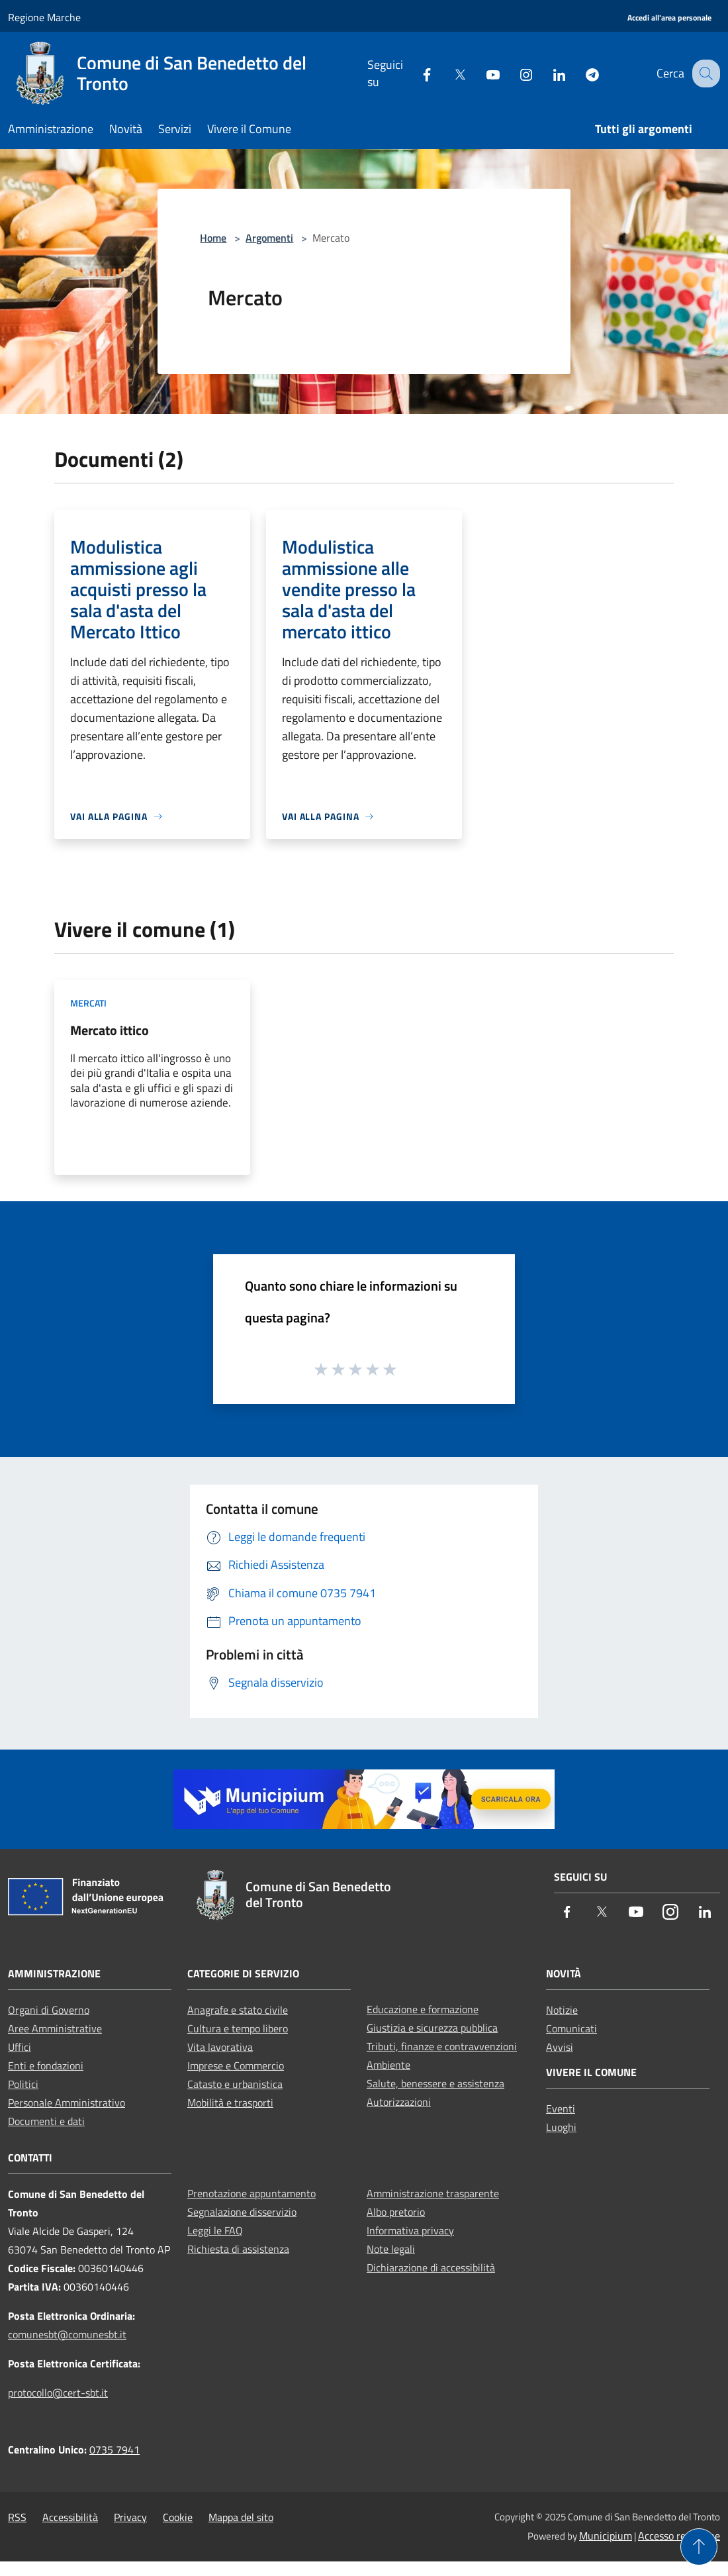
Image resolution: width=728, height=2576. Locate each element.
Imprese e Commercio (235, 2065)
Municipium (605, 2536)
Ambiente (388, 2065)
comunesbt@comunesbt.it (67, 2334)
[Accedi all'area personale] (669, 18)
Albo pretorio (396, 2212)
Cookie (178, 2517)
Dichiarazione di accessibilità (431, 2267)
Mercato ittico (109, 1030)
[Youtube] (481, 73)
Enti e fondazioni (45, 2065)
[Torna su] (698, 2546)
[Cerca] (704, 73)
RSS (17, 2517)
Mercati (88, 1003)
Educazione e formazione (422, 2009)
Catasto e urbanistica (235, 2084)
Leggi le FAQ (215, 2230)
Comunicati (571, 2028)
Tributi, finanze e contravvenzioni (442, 2046)
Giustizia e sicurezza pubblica (432, 2028)
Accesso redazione (679, 2536)
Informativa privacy (410, 2230)
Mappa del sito (240, 2517)
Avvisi (559, 2047)
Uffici (19, 2047)
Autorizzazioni (399, 2102)
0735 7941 (114, 2449)
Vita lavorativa (220, 2047)
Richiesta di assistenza (238, 2249)
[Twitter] (448, 73)
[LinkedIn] (547, 73)
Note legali (391, 2249)
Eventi (560, 2108)
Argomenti (269, 238)
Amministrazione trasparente (433, 2193)
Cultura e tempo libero (237, 2028)
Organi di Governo (48, 2010)
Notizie (562, 2010)
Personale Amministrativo (66, 2102)
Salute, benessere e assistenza (435, 2083)
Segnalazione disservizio (241, 2212)
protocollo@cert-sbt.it (58, 2393)
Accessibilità (70, 2517)
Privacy (130, 2517)
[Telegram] (580, 73)
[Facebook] (415, 73)
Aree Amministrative (55, 2028)
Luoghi (561, 2127)
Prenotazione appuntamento (251, 2193)
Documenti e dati (46, 2121)
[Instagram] (514, 73)
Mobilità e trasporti (230, 2102)
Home (213, 238)
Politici (23, 2084)
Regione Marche (44, 17)
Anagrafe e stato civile (237, 2010)
